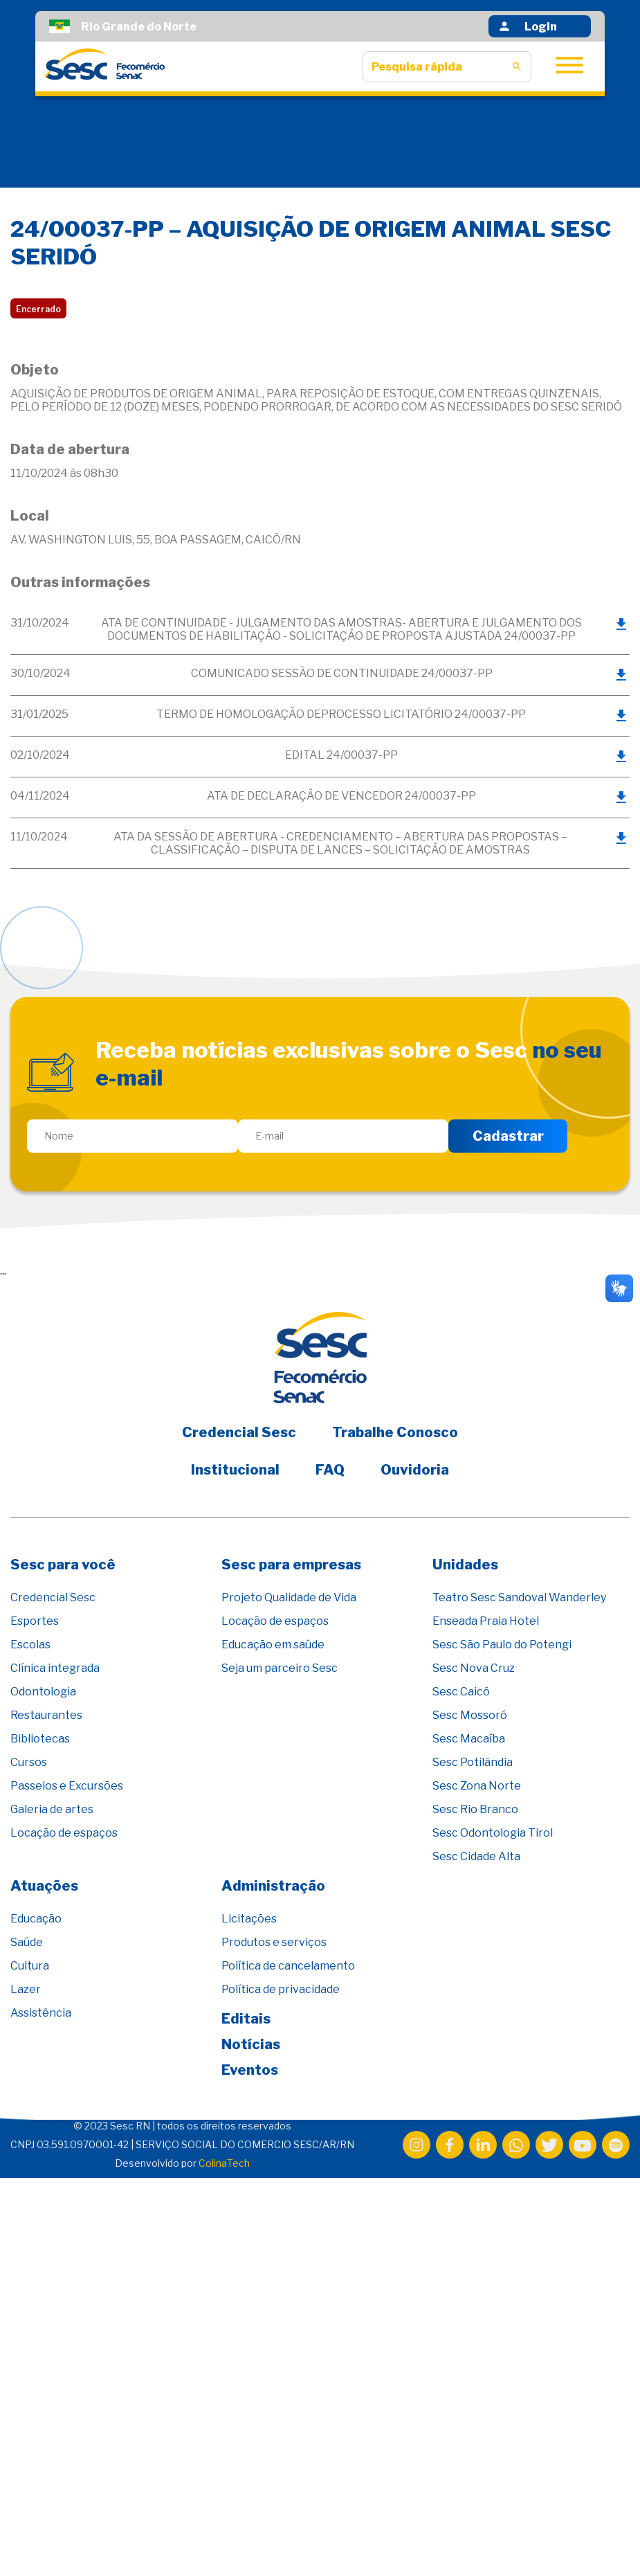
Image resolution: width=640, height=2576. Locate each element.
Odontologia (43, 1691)
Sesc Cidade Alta (476, 1856)
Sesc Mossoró (469, 1715)
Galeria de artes (51, 1809)
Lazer (25, 1989)
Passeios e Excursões (66, 1785)
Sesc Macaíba (468, 1738)
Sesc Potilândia (472, 1762)
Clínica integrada (55, 1668)
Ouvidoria (415, 1469)
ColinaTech (224, 2163)
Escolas (30, 1644)
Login (527, 26)
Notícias (250, 2044)
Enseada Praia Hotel (485, 1621)
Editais (246, 2018)
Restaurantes (46, 1715)
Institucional (235, 1469)
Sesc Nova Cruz (473, 1668)
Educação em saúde (272, 1644)
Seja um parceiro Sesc (279, 1668)
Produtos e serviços (274, 1942)
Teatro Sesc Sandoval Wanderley (519, 1597)
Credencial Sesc (239, 1432)
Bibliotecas (40, 1738)
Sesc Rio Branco (475, 1809)
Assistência (40, 2012)
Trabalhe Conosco (395, 1432)
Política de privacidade (280, 1989)
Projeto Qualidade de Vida (288, 1597)
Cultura (29, 1965)
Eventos (249, 2070)
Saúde (26, 1942)
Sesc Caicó (461, 1691)
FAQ (330, 1469)
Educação (36, 1918)
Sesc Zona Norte (476, 1785)
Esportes (34, 1621)
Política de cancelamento (288, 1965)
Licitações (249, 1918)
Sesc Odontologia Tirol (492, 1832)
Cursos (28, 1762)
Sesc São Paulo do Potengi (502, 1644)
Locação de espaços (64, 1832)
